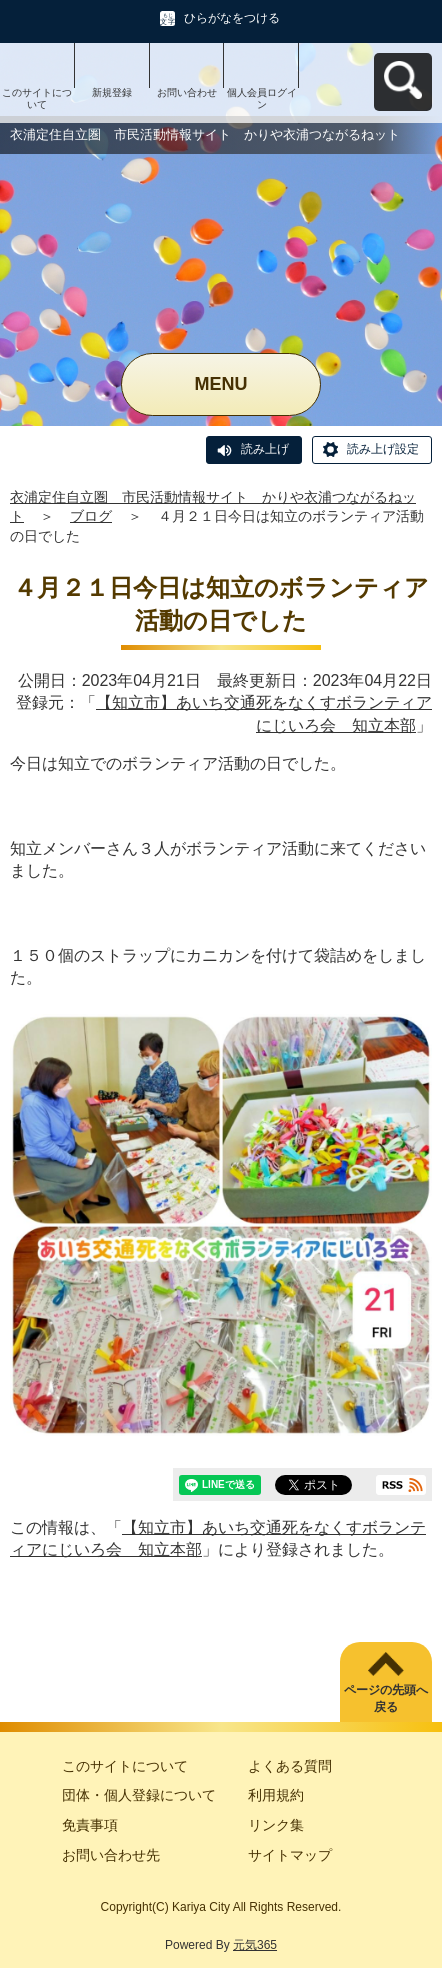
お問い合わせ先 (111, 1855)
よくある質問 (290, 1766)
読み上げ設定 (383, 449)
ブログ (91, 516)
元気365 (255, 1945)
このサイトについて (37, 98)
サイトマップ (290, 1855)
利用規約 (276, 1795)
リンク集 (276, 1825)
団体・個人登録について (139, 1795)
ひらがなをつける (232, 18)
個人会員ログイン (262, 98)
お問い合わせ (187, 92)
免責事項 (90, 1825)
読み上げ (265, 449)
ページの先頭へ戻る (386, 1698)
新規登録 (112, 92)
